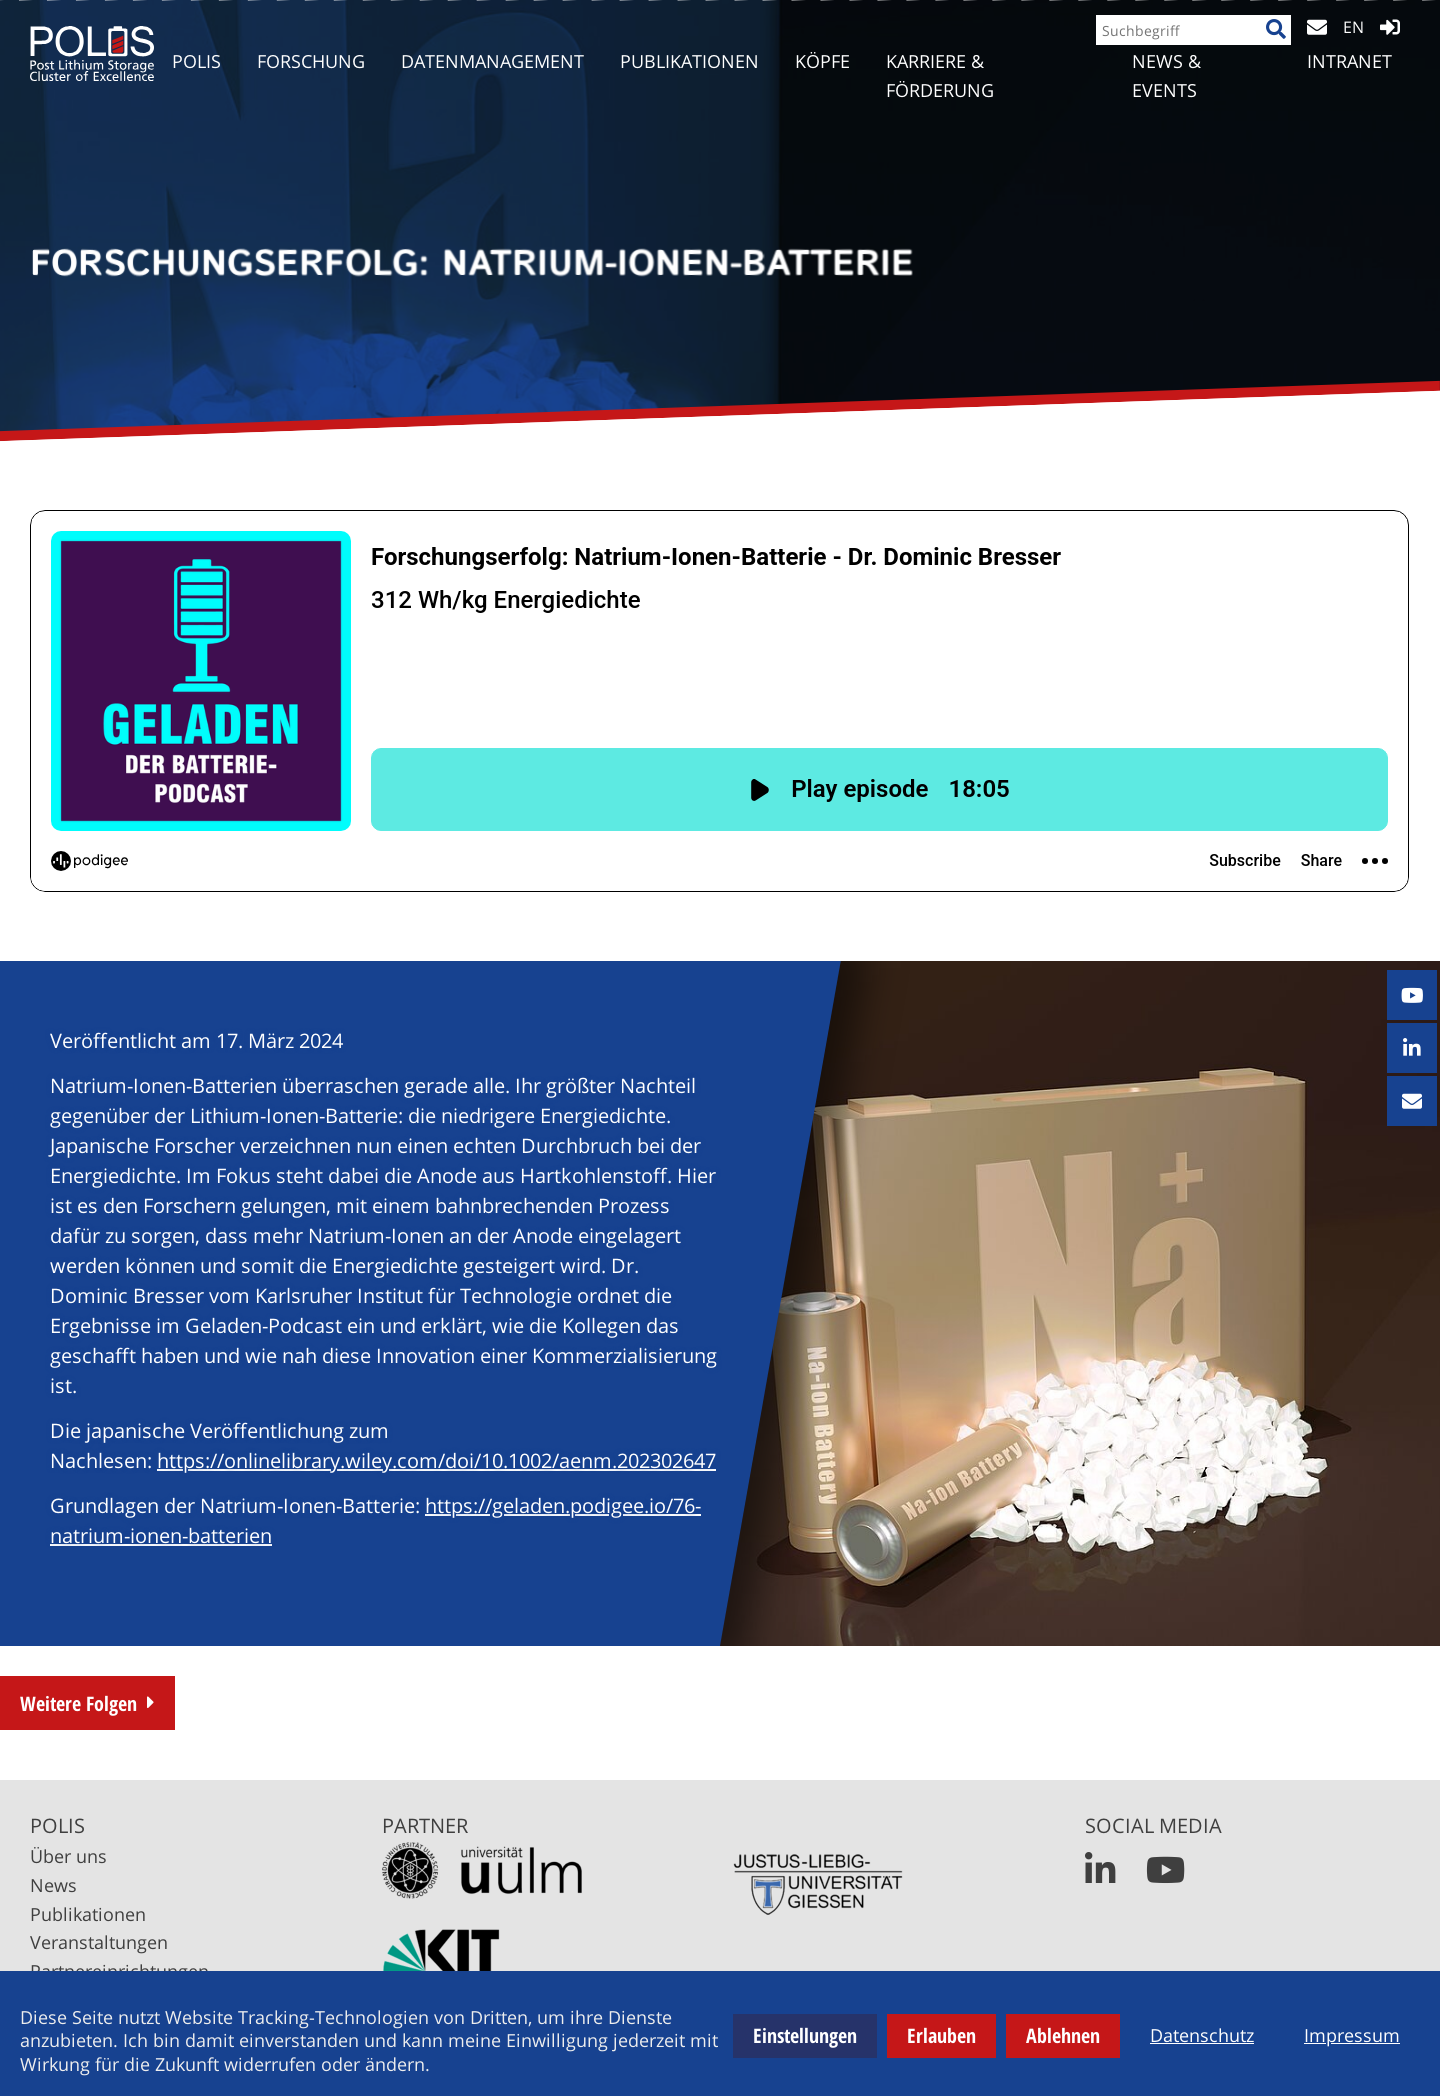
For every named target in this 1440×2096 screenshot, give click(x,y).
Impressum (1352, 2035)
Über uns (68, 1856)
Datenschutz (1202, 2035)
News (53, 1885)
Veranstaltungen (99, 1942)
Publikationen (88, 1914)
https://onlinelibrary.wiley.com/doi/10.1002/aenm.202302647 (436, 1460)
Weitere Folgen (78, 1703)
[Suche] (1268, 47)
